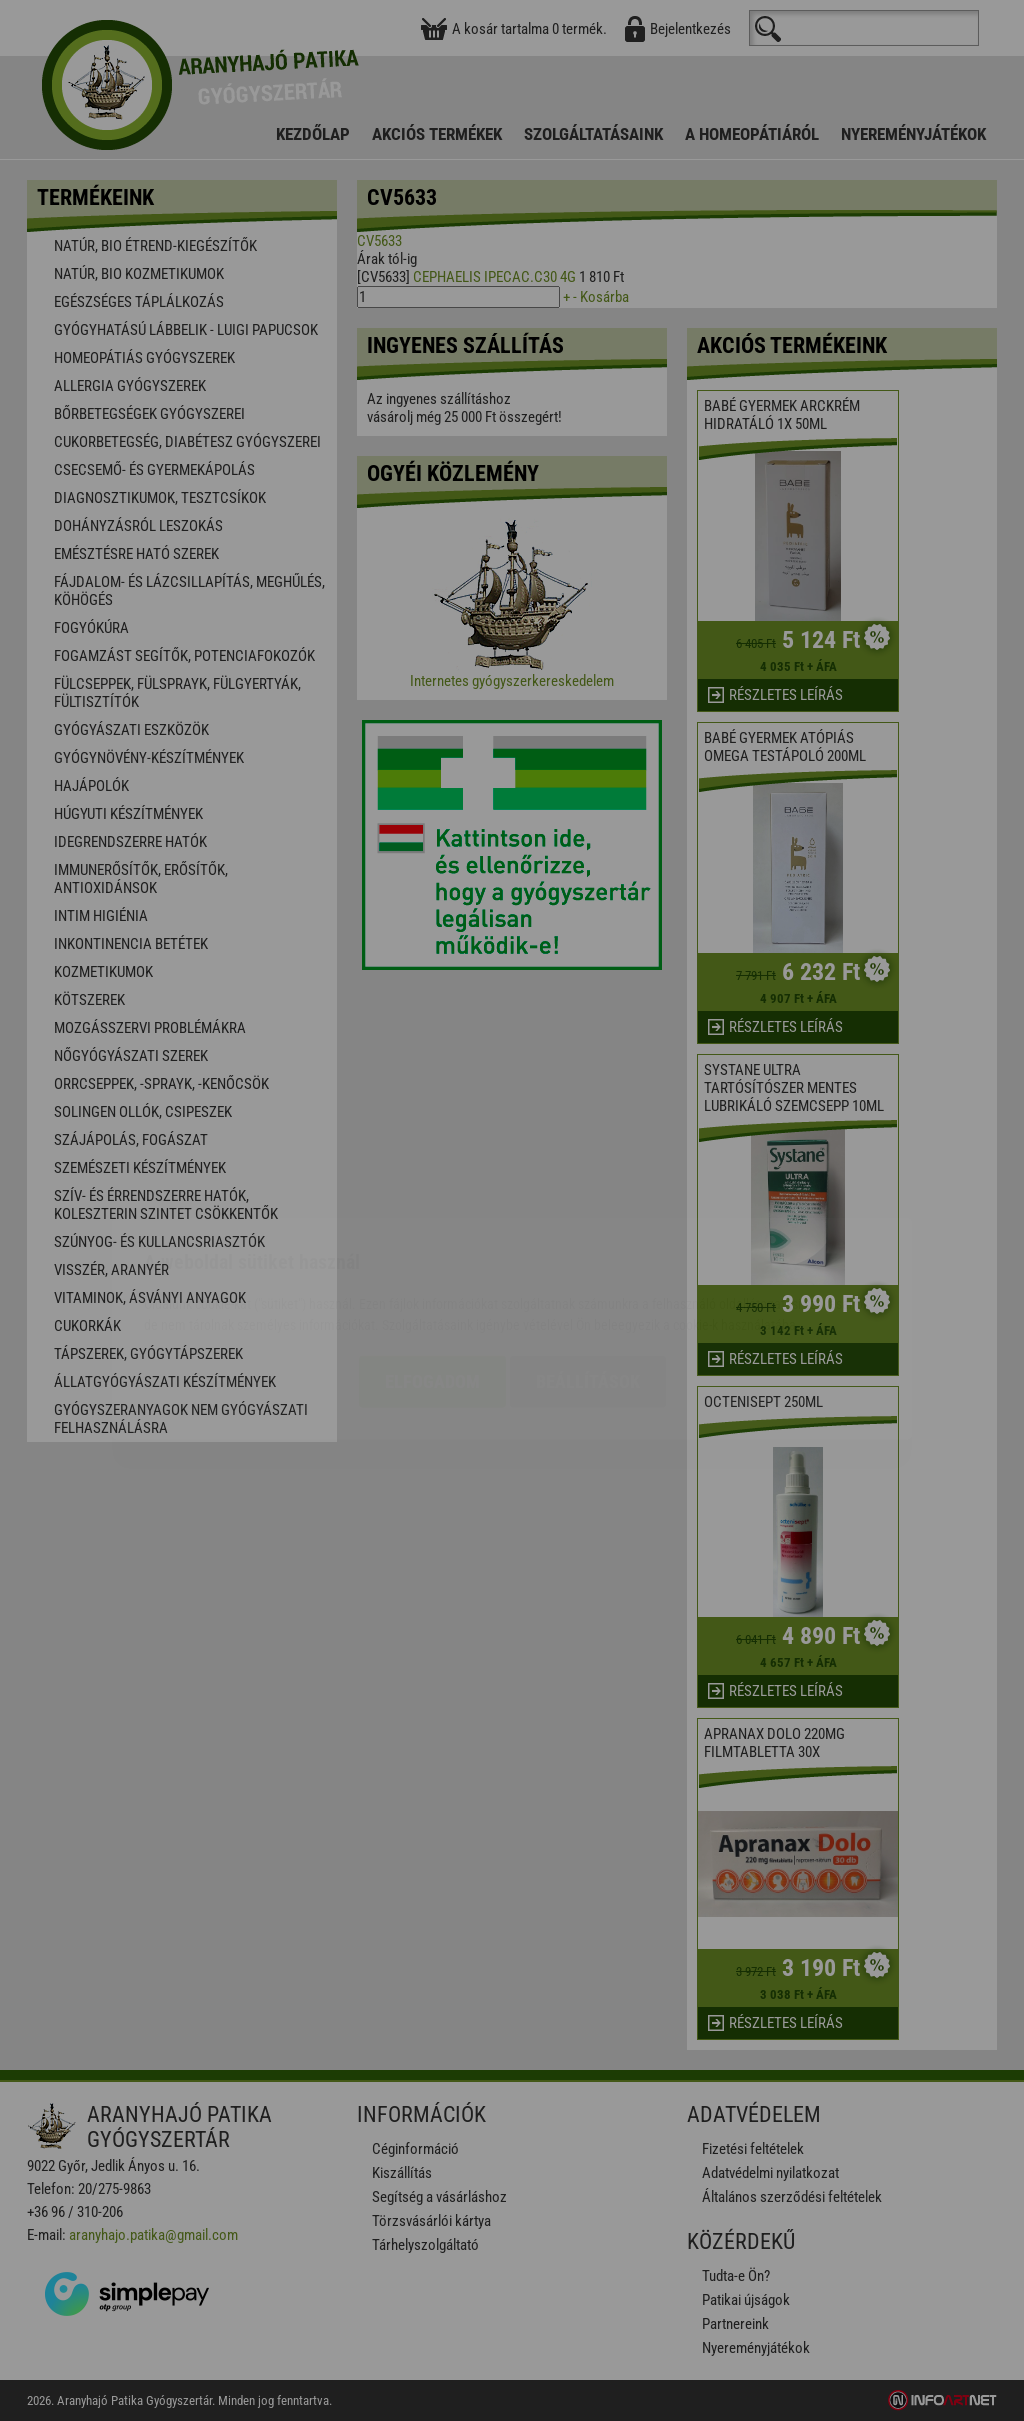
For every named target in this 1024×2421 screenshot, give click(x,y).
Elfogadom (432, 1263)
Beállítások (588, 1263)
